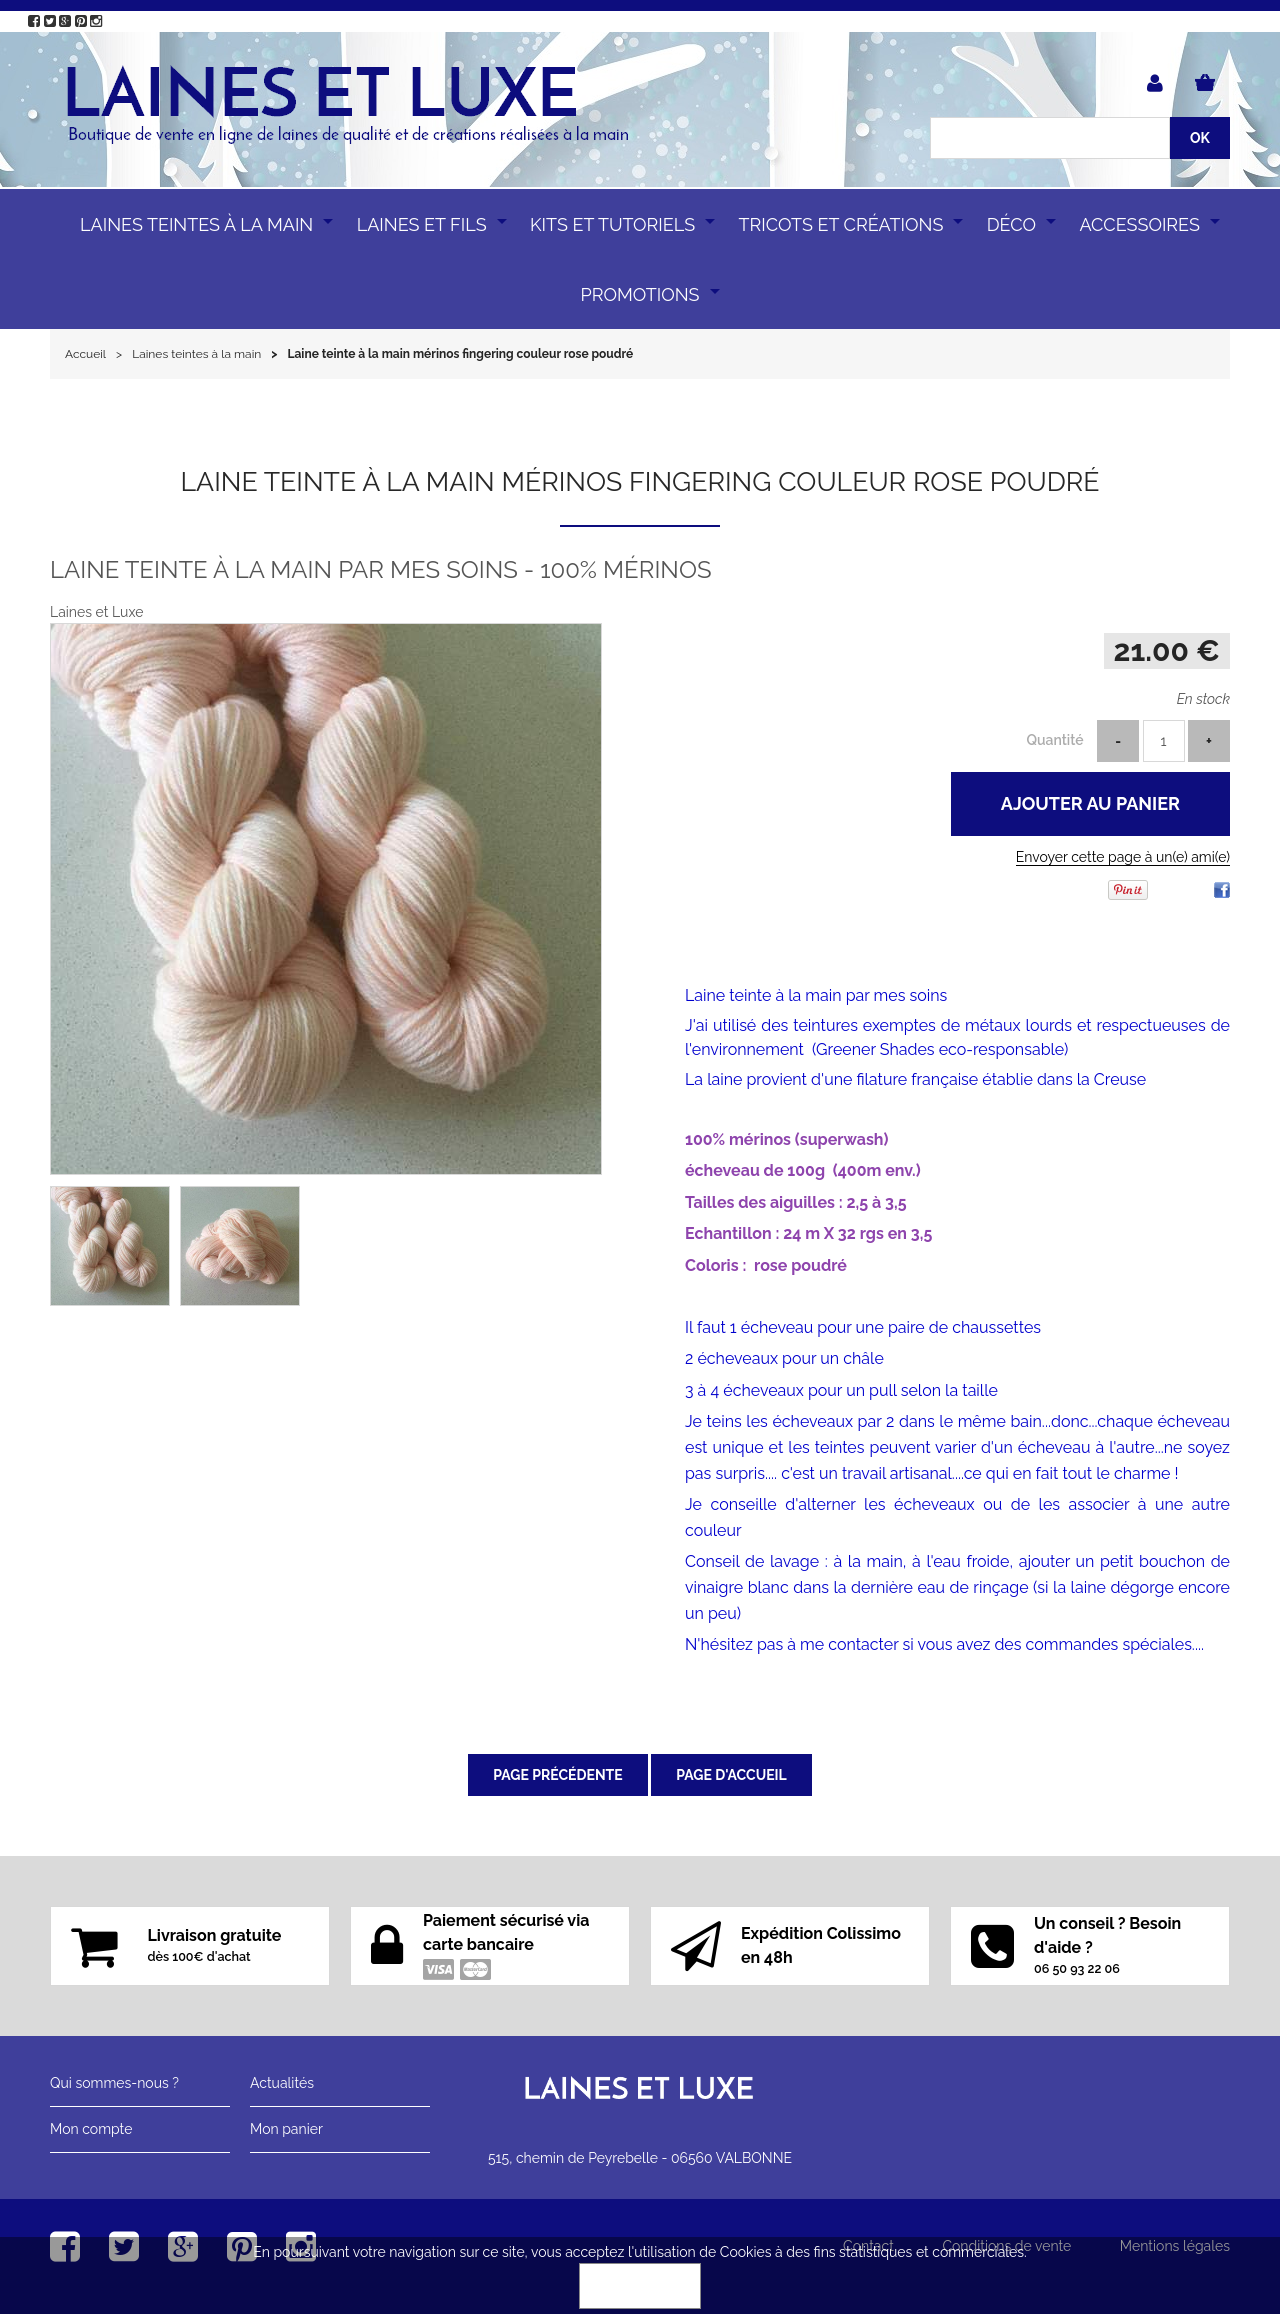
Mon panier (286, 2129)
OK (640, 2286)
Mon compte (91, 2129)
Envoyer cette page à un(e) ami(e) (1123, 857)
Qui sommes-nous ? (114, 2083)
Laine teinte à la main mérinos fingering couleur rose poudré (639, 481)
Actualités (282, 2083)
